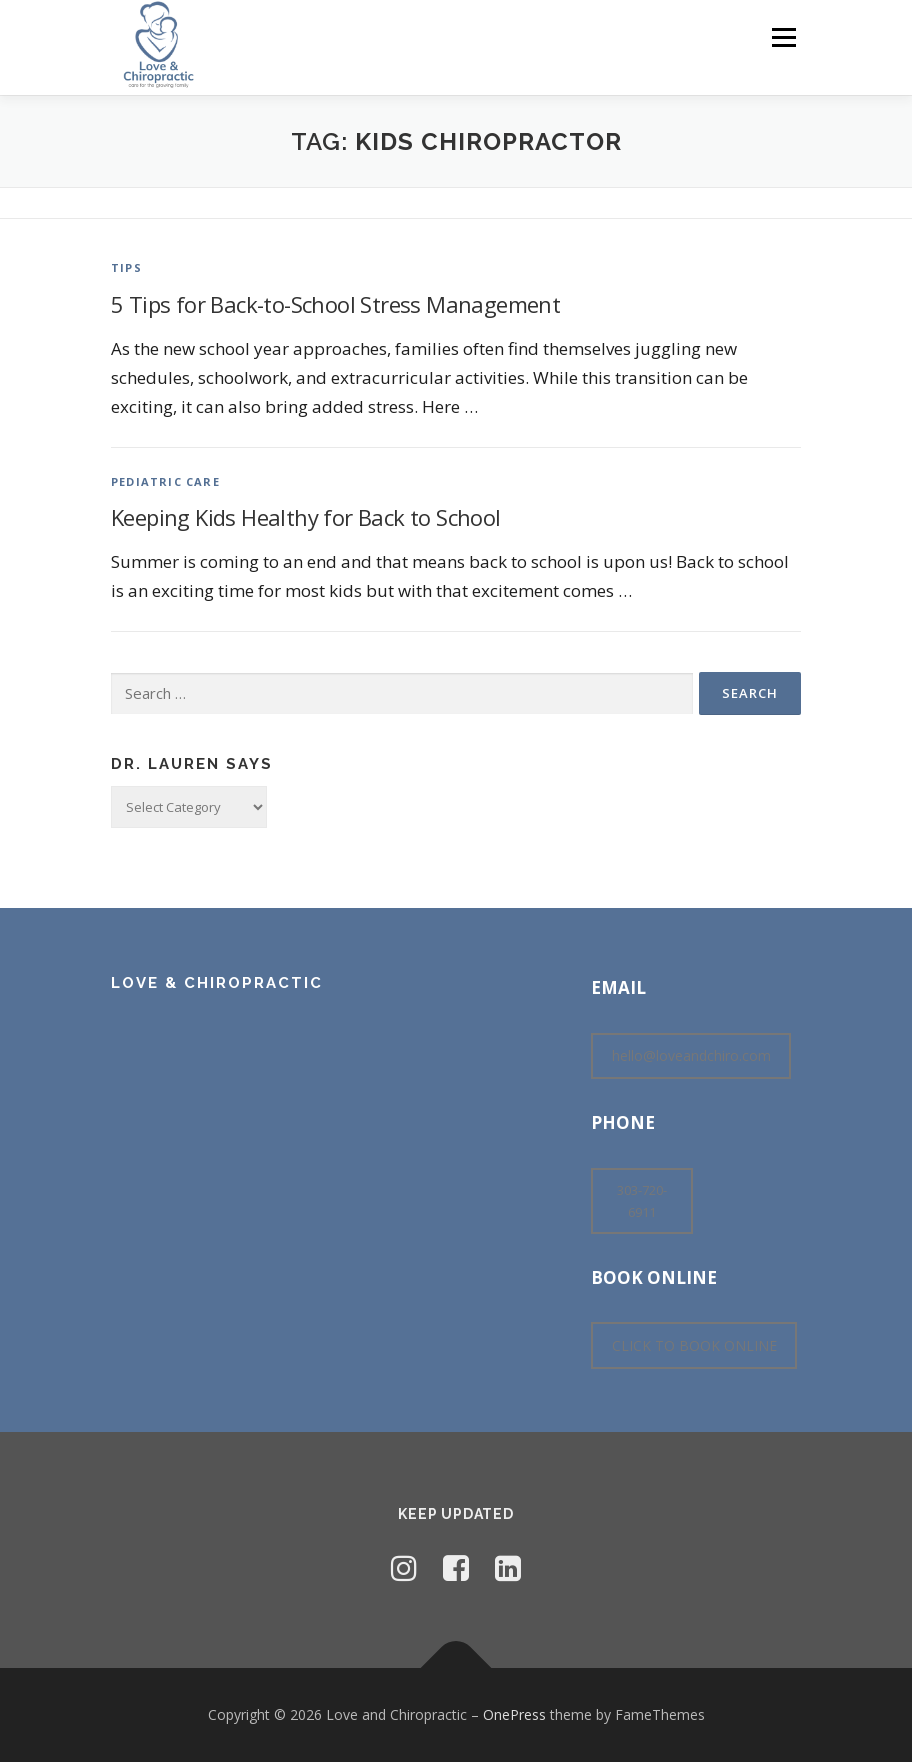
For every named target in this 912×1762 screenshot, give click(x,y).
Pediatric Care (165, 481)
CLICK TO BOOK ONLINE (694, 1345)
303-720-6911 (642, 1201)
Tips (126, 267)
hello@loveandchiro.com (691, 1055)
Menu (783, 37)
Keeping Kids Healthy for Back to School (306, 517)
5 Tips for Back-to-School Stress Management (335, 304)
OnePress (514, 1714)
